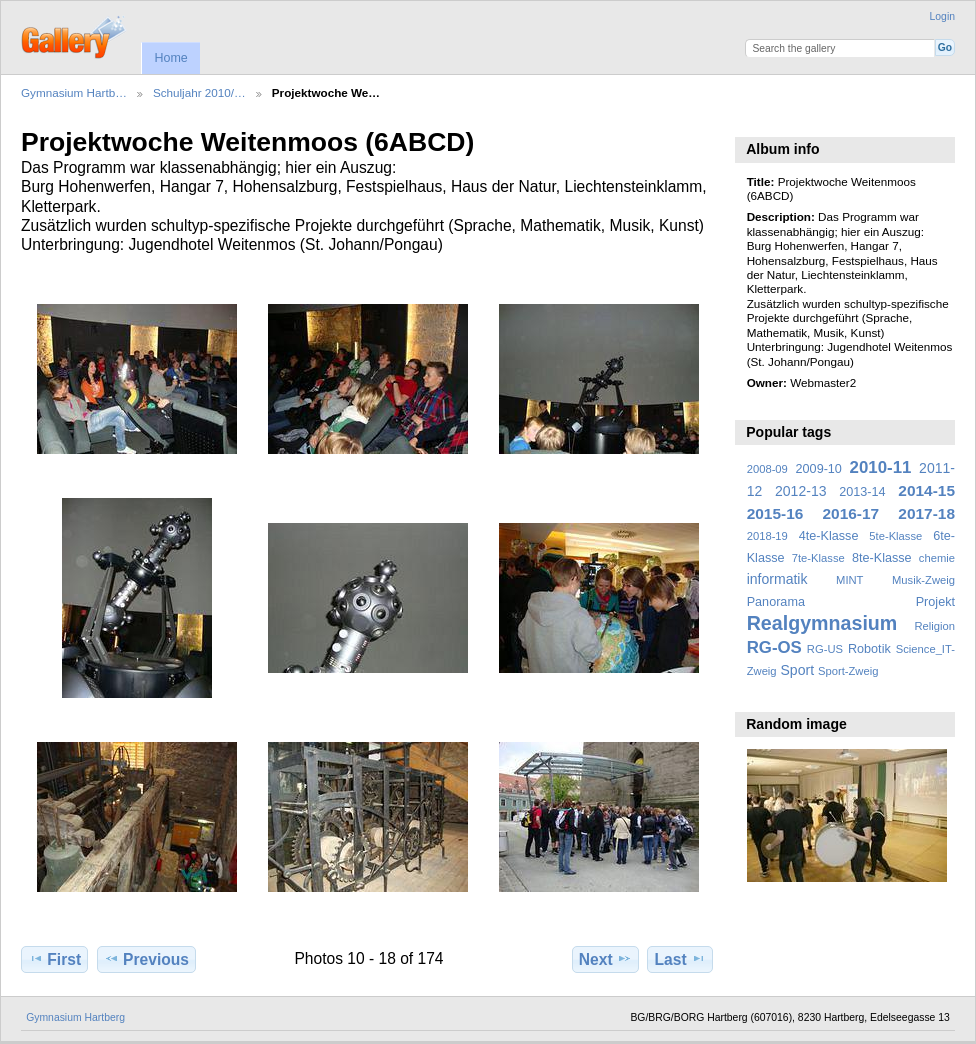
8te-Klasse (882, 558)
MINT (849, 580)
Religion (934, 626)
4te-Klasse (829, 536)
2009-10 (819, 469)
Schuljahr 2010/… (199, 92)
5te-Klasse (895, 536)
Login (942, 16)
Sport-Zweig (848, 671)
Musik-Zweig (923, 580)
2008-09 (767, 469)
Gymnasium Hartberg (75, 1017)
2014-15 (926, 490)
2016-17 (851, 513)
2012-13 (801, 491)
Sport (798, 670)
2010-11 (881, 467)
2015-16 (775, 513)
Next (605, 959)
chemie (937, 558)
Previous (146, 959)
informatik (777, 579)
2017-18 (926, 513)
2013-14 (862, 492)
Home (170, 58)
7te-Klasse (818, 558)
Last (680, 959)
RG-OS (774, 647)
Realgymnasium (822, 623)
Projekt (935, 602)
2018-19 (767, 536)
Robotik (869, 649)
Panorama (776, 602)
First (54, 959)
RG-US (825, 649)
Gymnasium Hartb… (74, 92)
